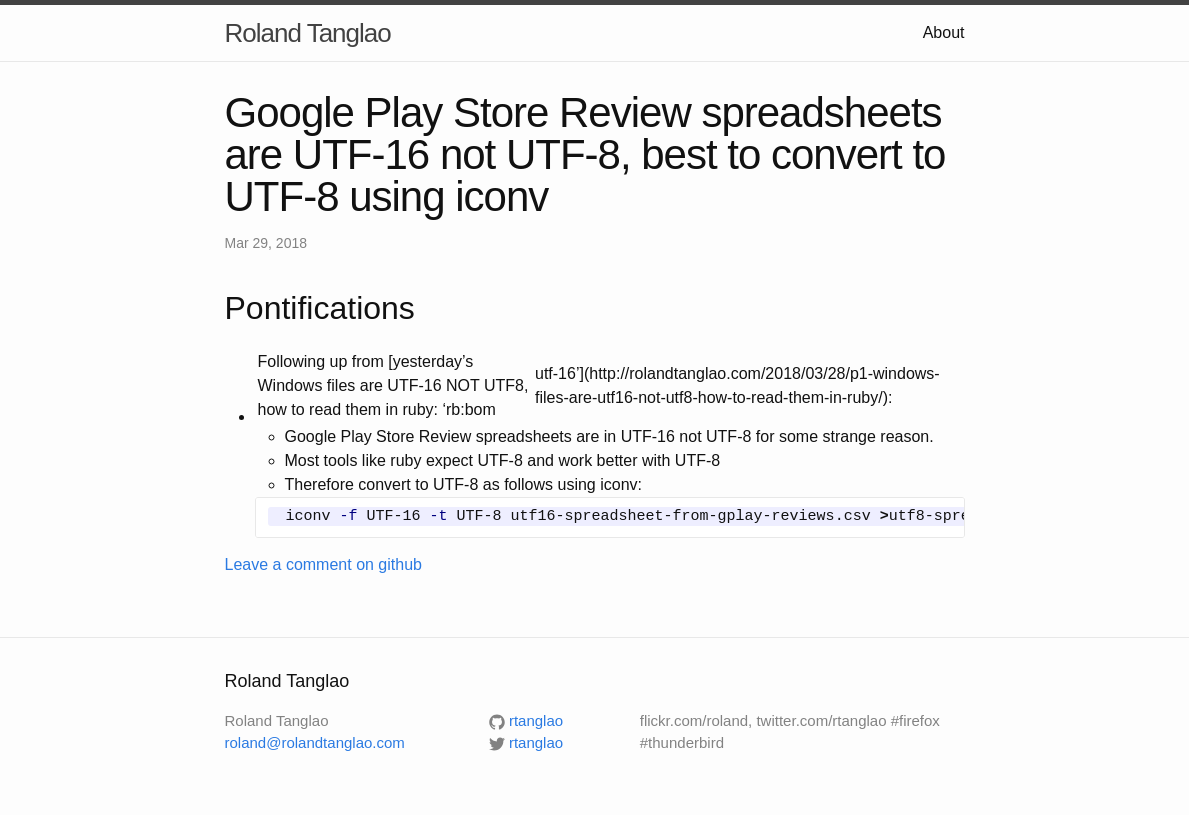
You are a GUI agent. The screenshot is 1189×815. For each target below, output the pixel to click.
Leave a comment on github (323, 564)
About (944, 32)
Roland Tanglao (308, 33)
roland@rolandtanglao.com (315, 742)
